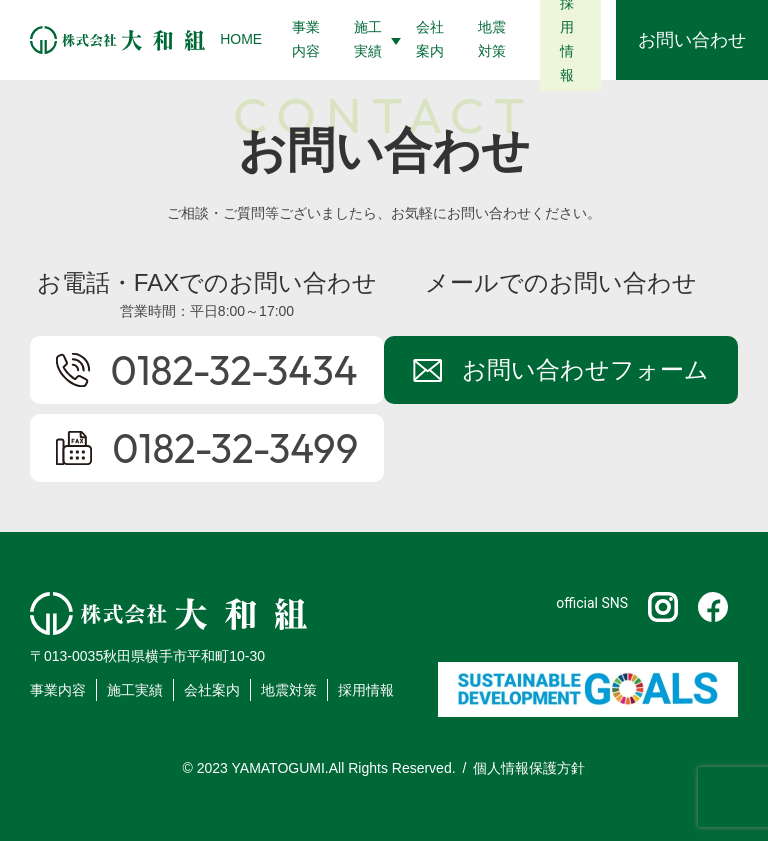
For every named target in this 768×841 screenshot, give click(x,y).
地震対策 (289, 690)
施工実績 (135, 690)
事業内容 (58, 690)
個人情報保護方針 (529, 768)
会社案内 (212, 690)
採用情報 (366, 690)
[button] (370, 40)
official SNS (592, 603)
